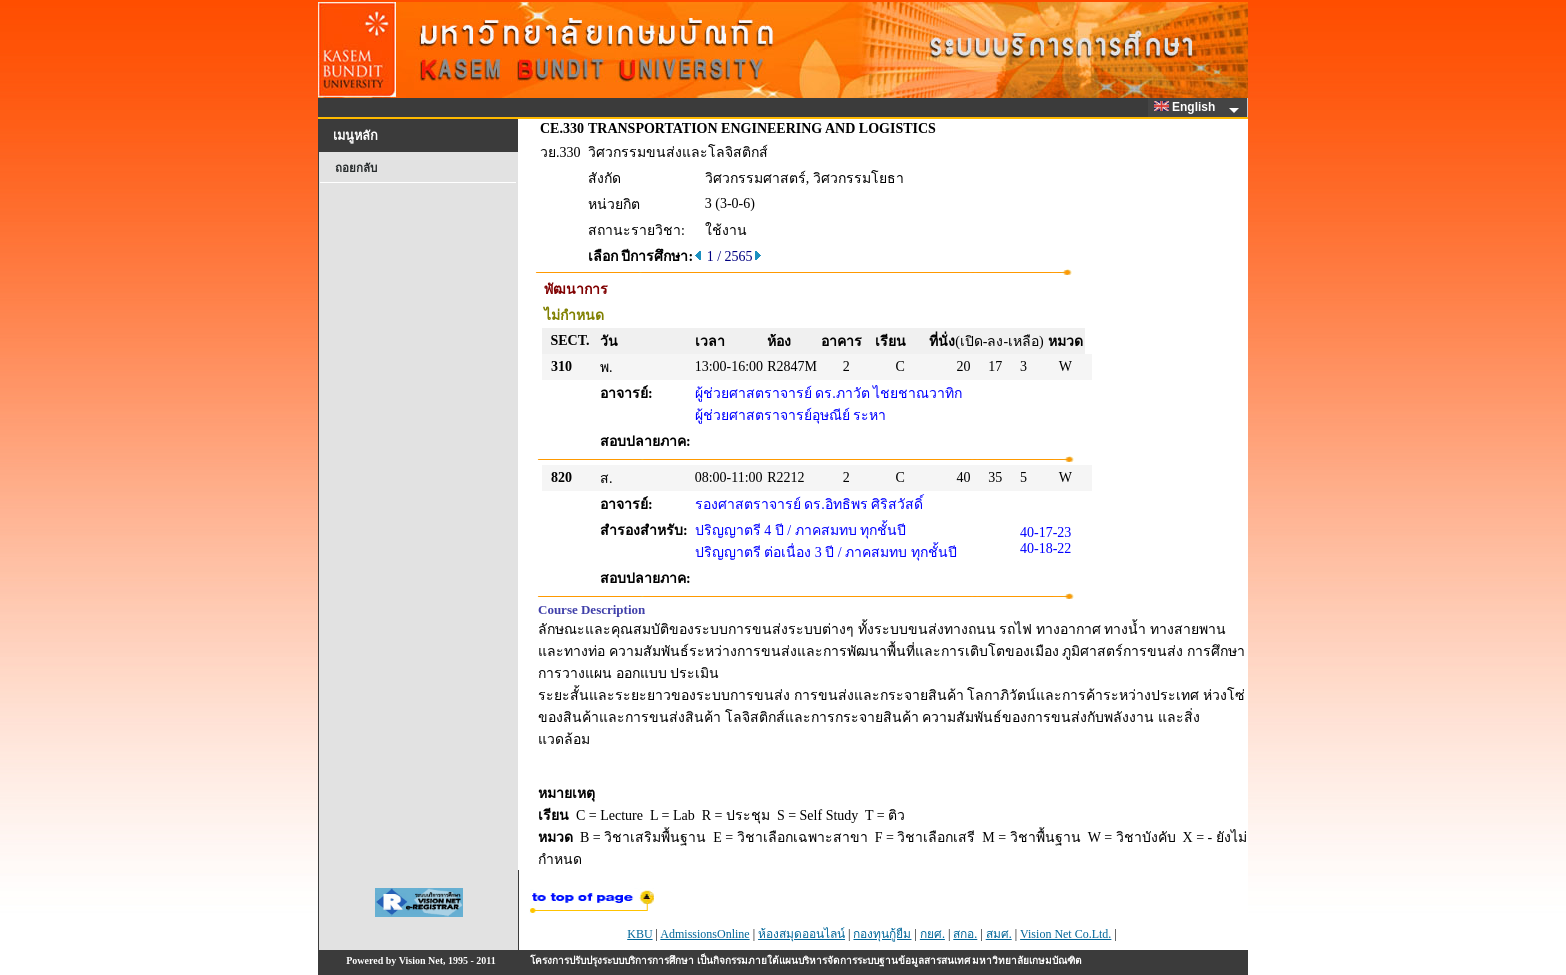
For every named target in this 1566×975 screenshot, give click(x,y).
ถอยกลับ (356, 168)
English (1188, 107)
